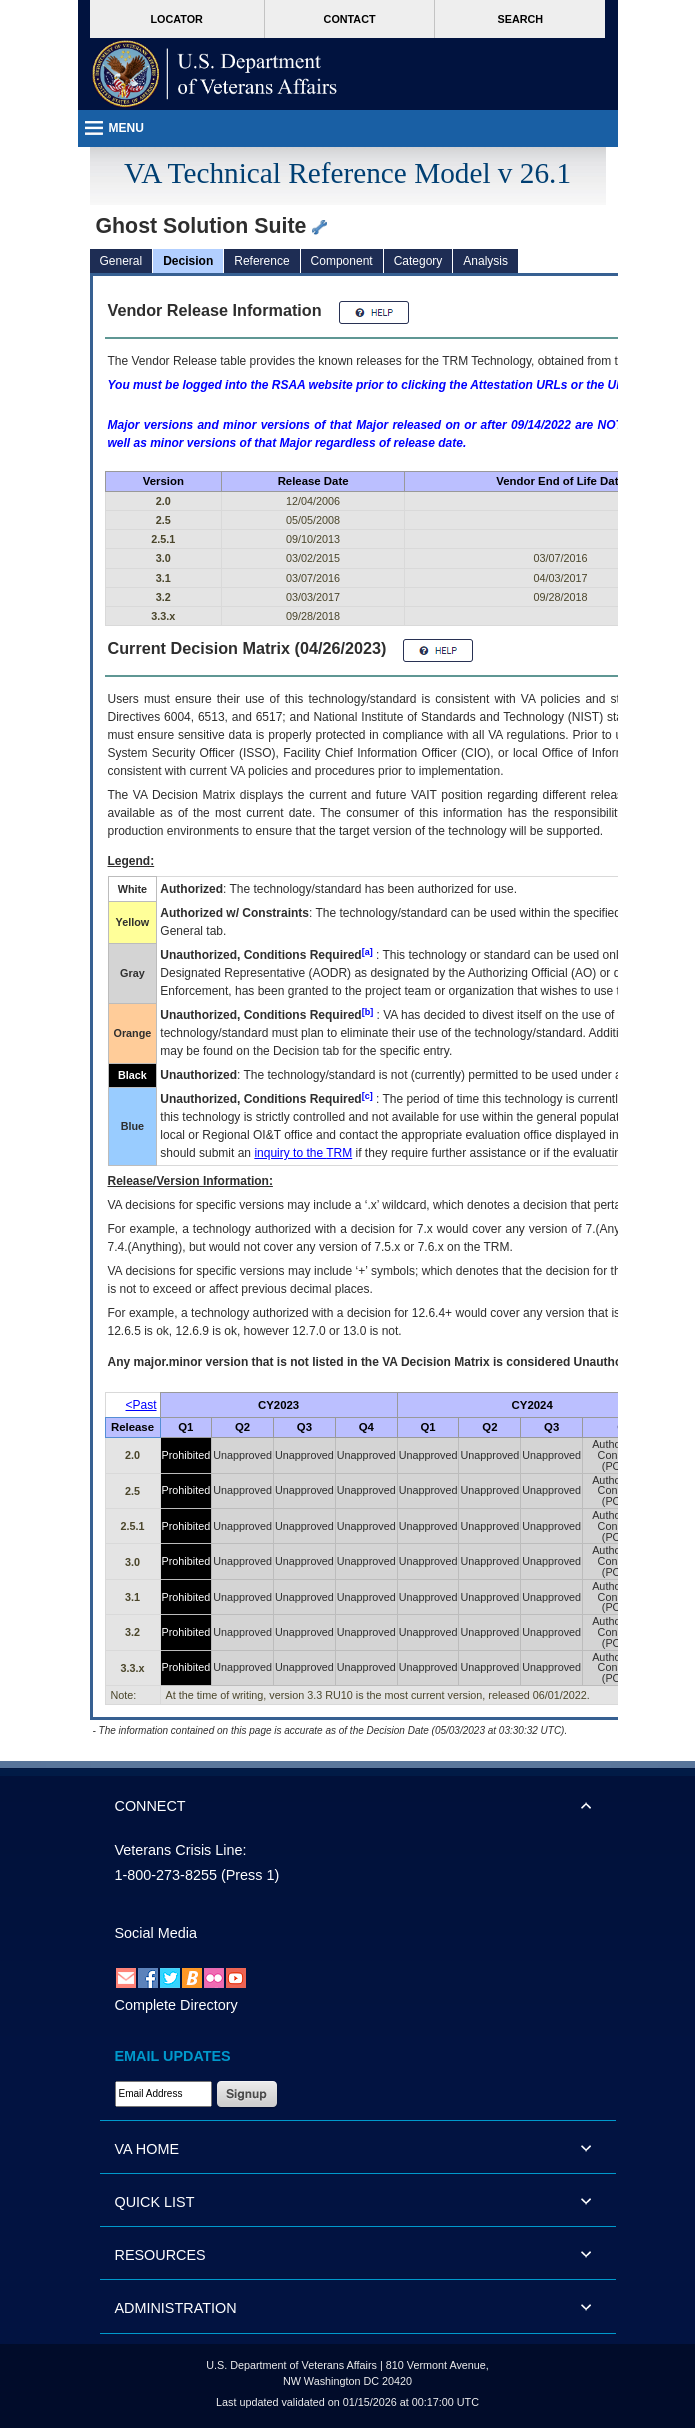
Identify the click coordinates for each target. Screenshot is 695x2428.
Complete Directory (176, 2005)
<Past (141, 1405)
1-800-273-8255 (166, 1875)
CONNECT (150, 1806)
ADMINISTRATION (176, 2308)
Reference (261, 261)
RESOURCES (160, 2255)
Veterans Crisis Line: (181, 1850)
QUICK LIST (155, 2202)
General (121, 261)
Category (418, 261)
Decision (188, 261)
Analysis (485, 261)
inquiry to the (303, 1153)
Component (342, 261)
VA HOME (147, 2149)
